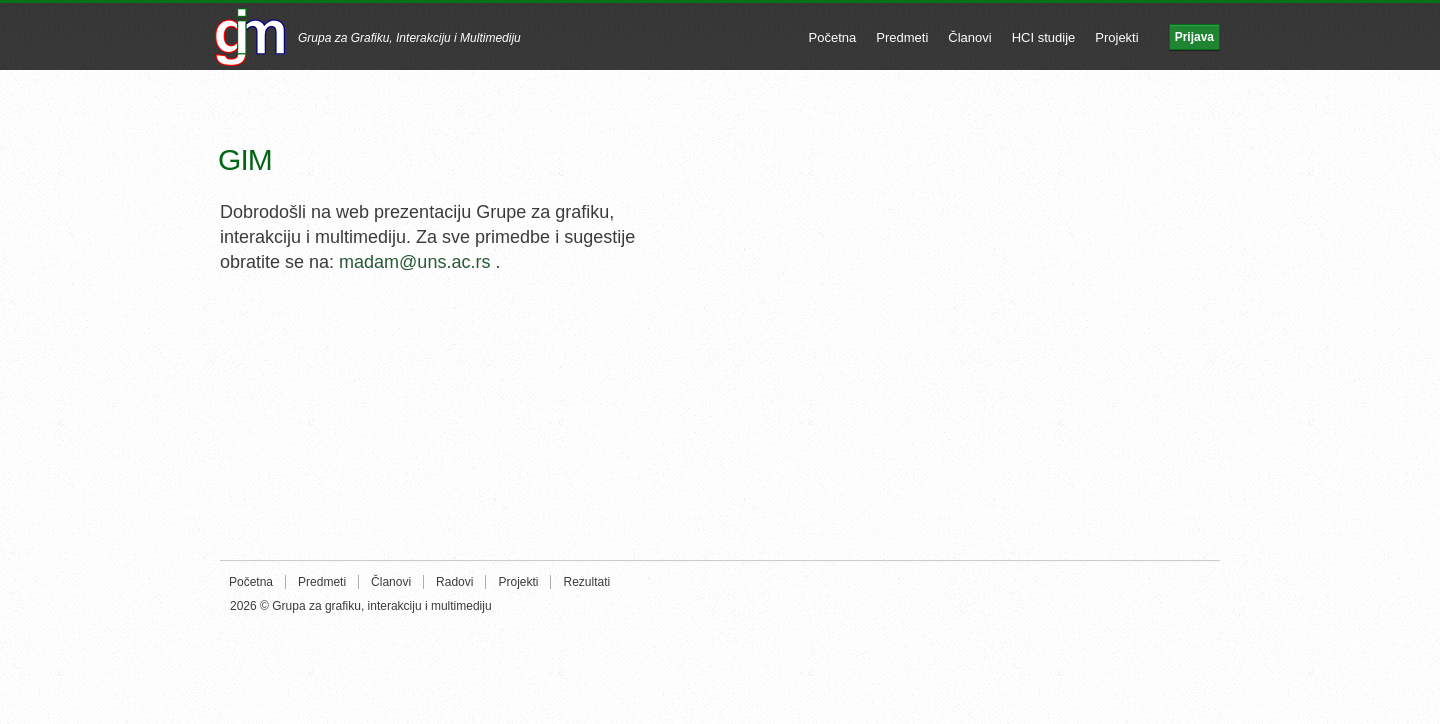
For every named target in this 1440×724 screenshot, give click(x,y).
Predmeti (902, 37)
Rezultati (586, 582)
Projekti (1116, 37)
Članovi (969, 37)
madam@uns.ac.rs (414, 262)
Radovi (454, 582)
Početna (833, 37)
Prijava (1194, 37)
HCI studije (1044, 37)
